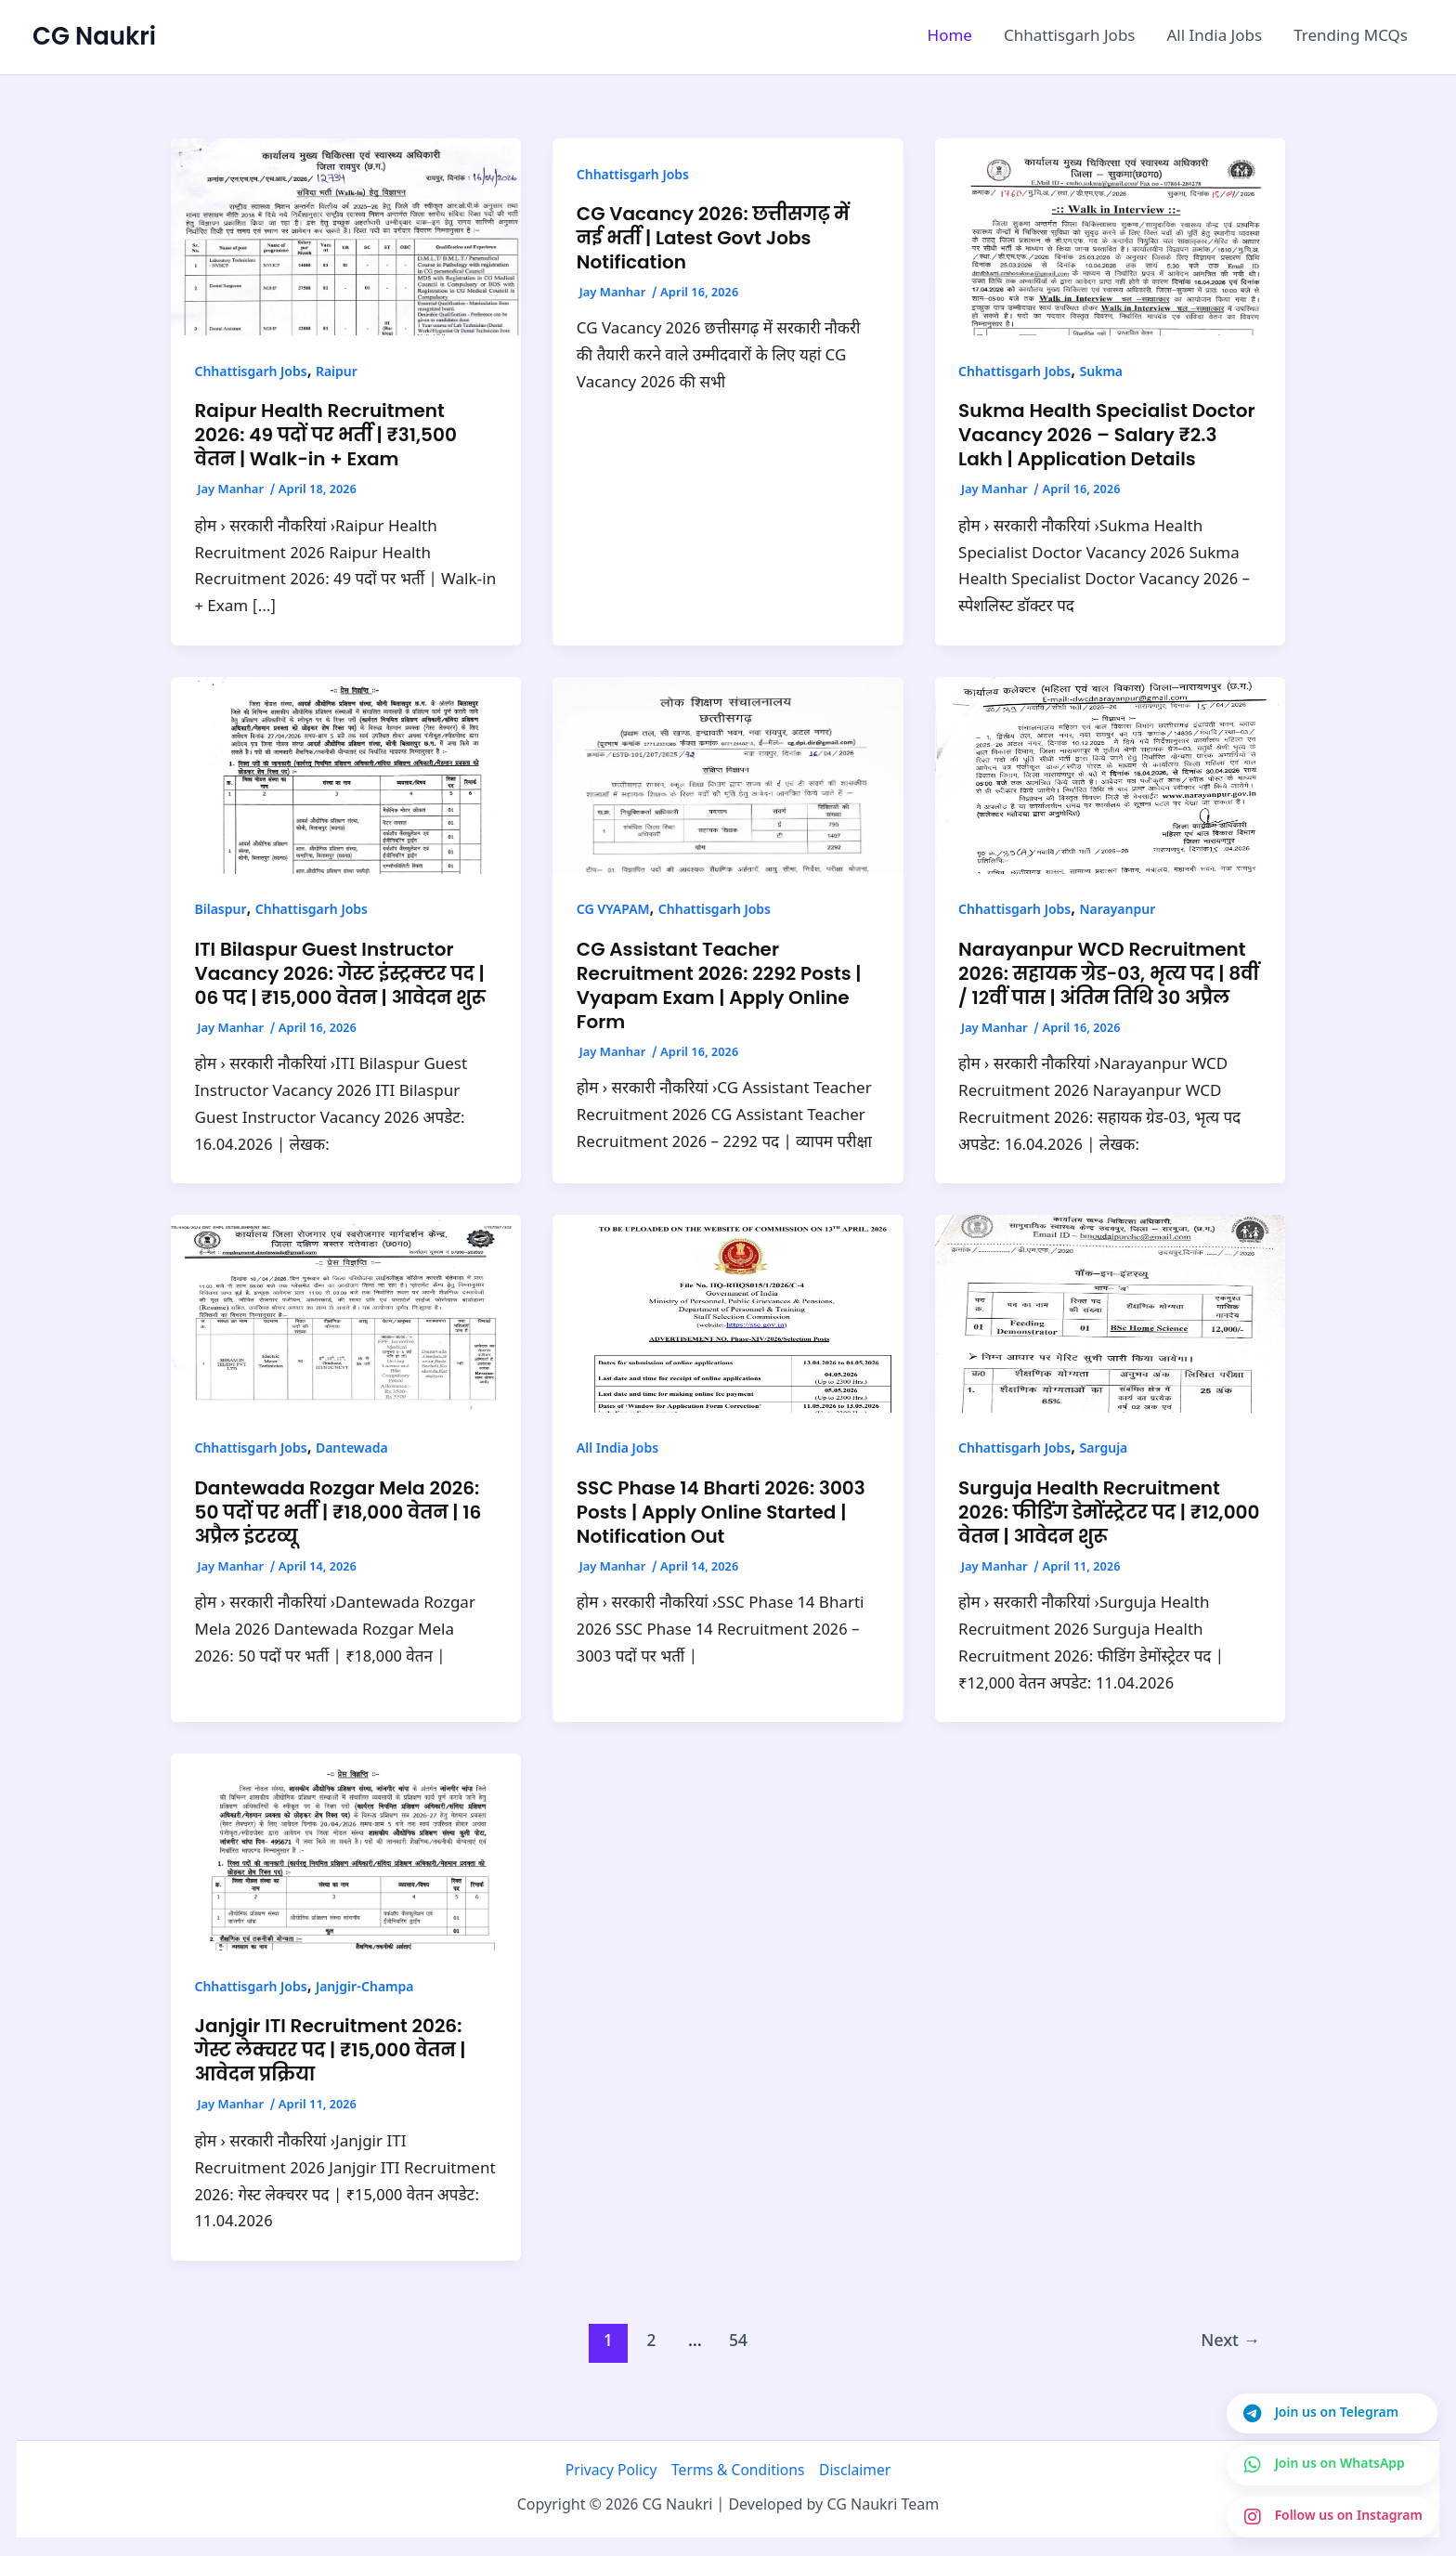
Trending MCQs (1351, 37)
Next (1230, 2342)
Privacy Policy (611, 2471)
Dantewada (352, 1449)
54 (738, 2342)
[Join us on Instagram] (1332, 2517)
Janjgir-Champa (365, 1988)
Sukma (1101, 373)
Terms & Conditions (737, 2471)
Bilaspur (221, 910)
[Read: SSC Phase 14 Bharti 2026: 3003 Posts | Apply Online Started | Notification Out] (727, 1314)
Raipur (337, 373)
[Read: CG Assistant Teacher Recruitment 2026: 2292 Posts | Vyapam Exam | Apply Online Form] (727, 775)
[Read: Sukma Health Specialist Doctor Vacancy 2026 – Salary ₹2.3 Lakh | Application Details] (1110, 238)
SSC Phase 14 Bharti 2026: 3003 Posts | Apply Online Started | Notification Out (721, 1512)
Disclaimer (854, 2471)
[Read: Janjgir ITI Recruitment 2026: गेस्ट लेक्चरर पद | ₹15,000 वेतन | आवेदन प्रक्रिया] (346, 1853)
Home (950, 37)
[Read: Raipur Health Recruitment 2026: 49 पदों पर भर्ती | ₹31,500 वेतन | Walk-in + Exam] (346, 238)
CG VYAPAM (613, 910)
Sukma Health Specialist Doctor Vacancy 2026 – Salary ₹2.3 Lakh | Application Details (1106, 435)
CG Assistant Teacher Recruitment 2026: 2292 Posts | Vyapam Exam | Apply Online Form (719, 985)
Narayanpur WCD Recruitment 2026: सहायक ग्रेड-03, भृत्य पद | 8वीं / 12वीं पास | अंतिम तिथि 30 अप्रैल (1108, 973)
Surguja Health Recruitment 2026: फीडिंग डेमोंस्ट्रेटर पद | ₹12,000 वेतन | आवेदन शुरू (1108, 1512)
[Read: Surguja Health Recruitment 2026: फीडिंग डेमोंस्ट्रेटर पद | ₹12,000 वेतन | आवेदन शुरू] (1110, 1314)
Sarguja (1103, 1449)
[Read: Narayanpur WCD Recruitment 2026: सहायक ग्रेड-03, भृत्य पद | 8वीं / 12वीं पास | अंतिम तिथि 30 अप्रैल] (1110, 775)
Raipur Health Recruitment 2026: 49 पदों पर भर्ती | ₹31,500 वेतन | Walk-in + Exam (326, 435)
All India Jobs (1215, 37)
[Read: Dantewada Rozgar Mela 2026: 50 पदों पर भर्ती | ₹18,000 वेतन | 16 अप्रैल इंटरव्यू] (346, 1314)
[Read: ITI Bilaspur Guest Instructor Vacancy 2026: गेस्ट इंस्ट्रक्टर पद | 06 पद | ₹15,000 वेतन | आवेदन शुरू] (346, 775)
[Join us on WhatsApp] (1332, 2465)
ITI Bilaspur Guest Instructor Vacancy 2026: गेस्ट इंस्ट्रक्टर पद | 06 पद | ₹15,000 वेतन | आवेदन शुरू (340, 973)
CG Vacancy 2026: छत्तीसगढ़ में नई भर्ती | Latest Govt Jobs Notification (713, 238)
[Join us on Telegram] (1332, 2413)
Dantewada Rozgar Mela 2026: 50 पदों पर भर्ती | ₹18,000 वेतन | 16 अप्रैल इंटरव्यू (338, 1512)
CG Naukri (94, 36)
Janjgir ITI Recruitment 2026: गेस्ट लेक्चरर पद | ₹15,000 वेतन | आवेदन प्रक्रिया (330, 2050)
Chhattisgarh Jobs (1070, 37)
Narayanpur (1117, 910)
